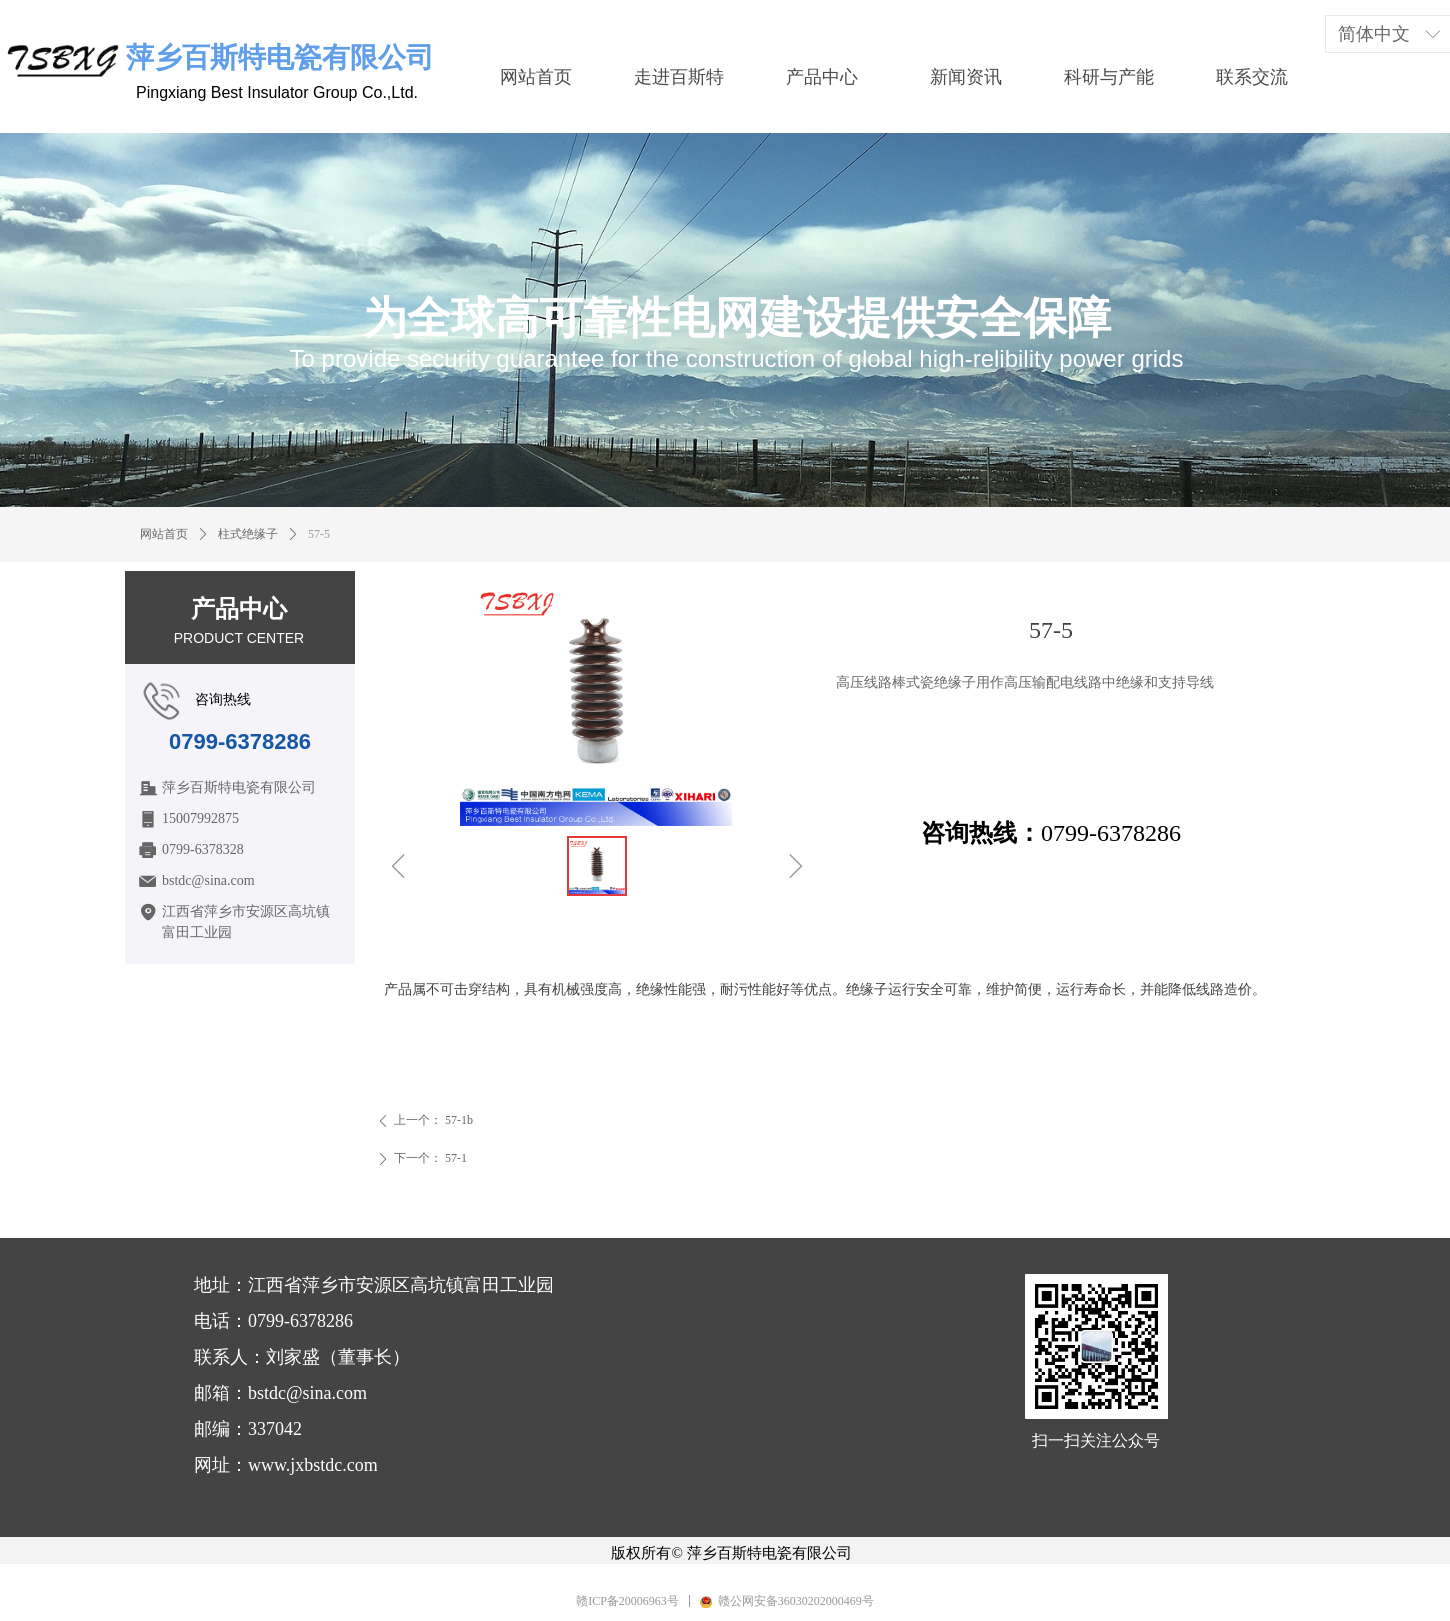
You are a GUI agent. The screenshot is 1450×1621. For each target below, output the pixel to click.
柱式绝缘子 (248, 534)
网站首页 (164, 534)
